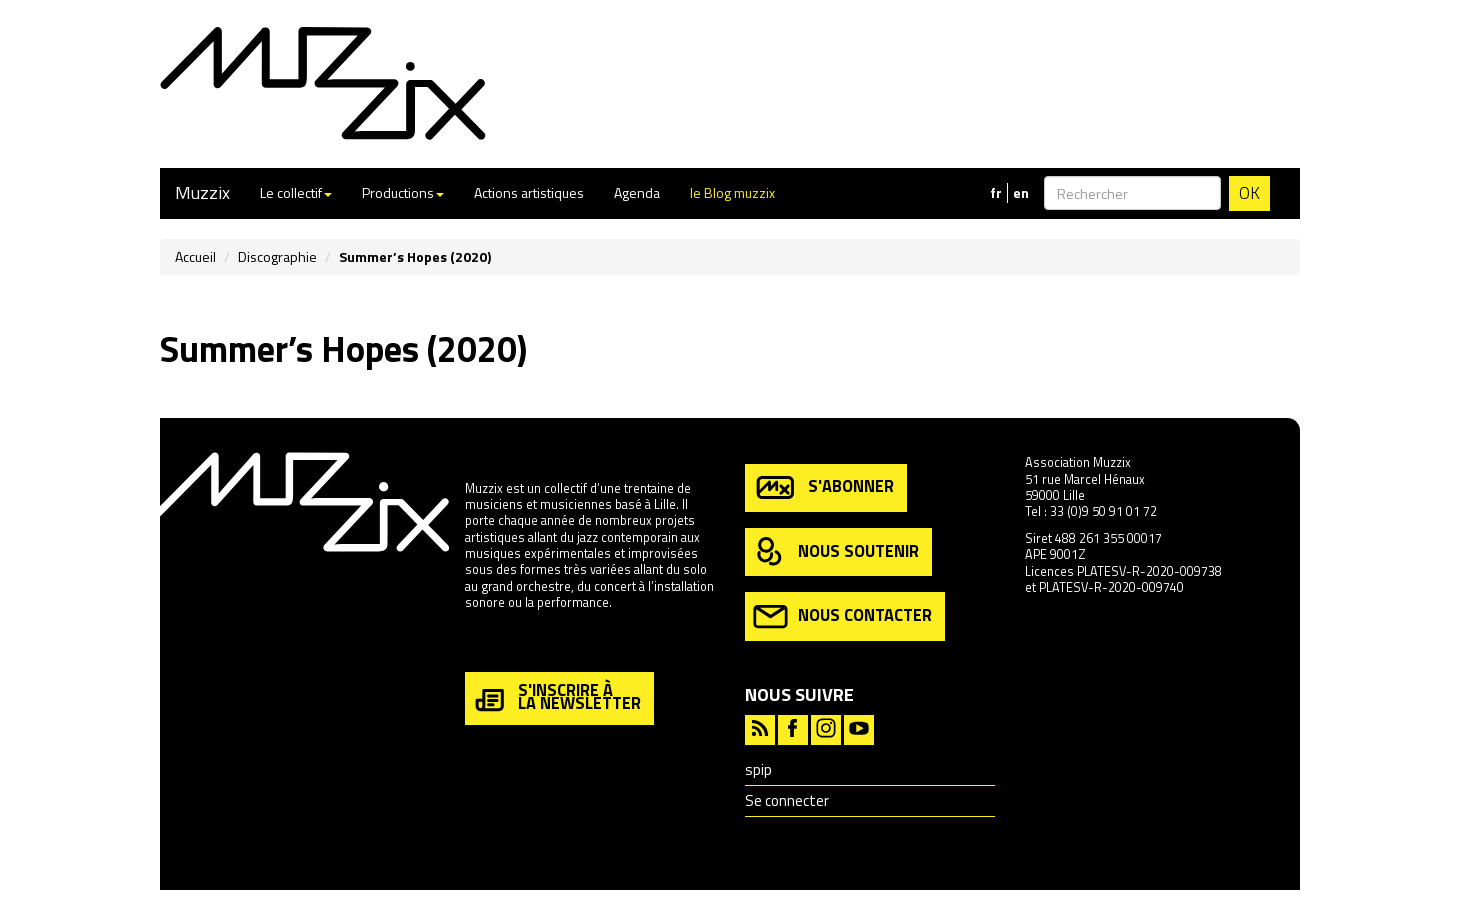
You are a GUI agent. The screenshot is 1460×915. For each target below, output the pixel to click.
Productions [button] (403, 192)
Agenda (637, 192)
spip (758, 769)
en (1021, 193)
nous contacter (842, 616)
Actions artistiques (529, 192)
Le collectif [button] (296, 192)
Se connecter (787, 800)
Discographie (277, 256)
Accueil (195, 256)
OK (1249, 193)
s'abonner (823, 487)
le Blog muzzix (732, 192)
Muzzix (202, 192)
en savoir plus (504, 645)
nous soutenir (836, 552)
